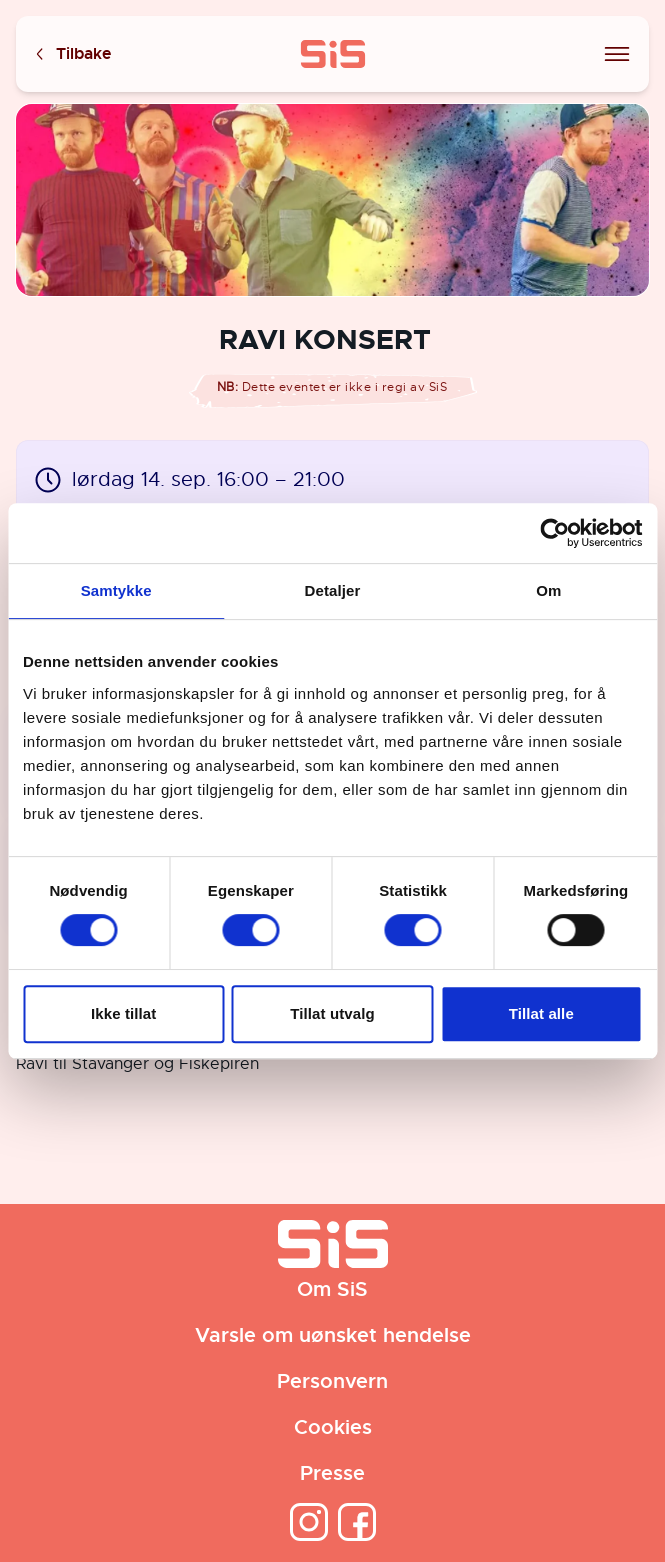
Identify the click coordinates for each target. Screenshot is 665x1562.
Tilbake (72, 54)
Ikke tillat (123, 1013)
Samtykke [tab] (116, 590)
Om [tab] (548, 590)
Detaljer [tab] (333, 590)
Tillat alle (541, 1013)
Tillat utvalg (332, 1013)
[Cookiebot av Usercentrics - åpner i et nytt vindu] (554, 533)
